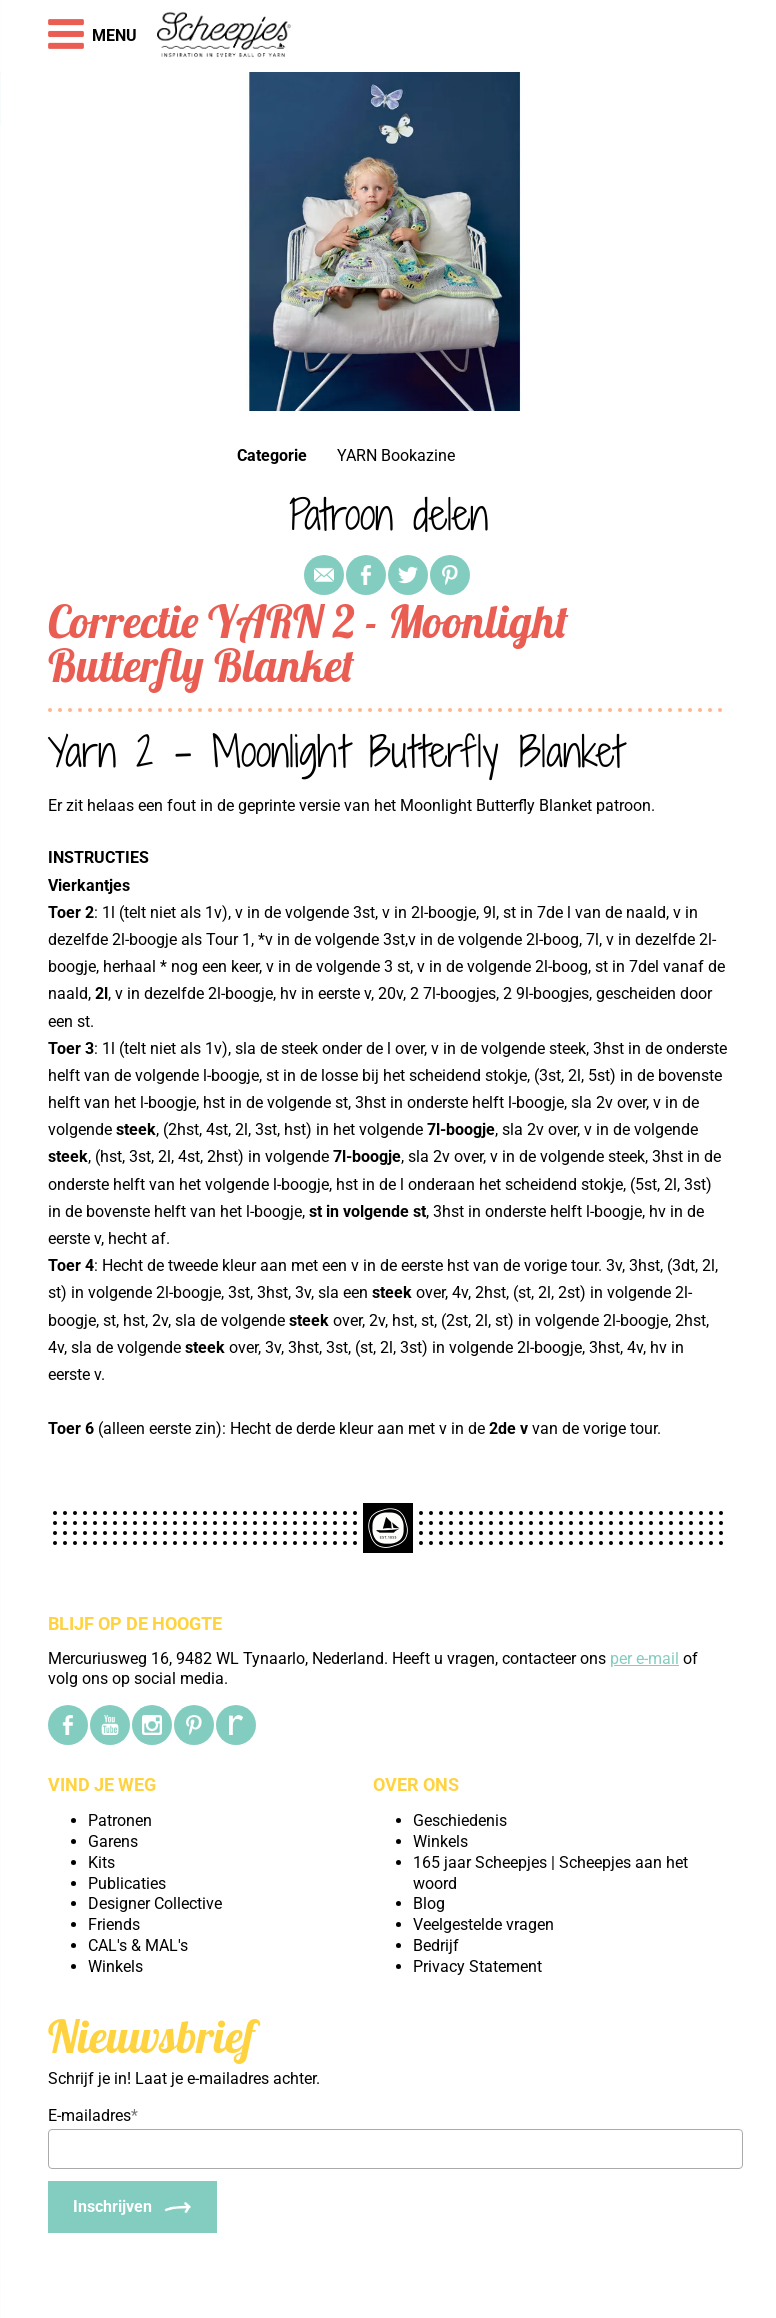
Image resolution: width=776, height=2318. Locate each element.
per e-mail (644, 1658)
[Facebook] (68, 1725)
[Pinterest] (194, 1725)
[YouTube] (110, 1725)
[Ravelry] (236, 1725)
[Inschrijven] (132, 2207)
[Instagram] (152, 1725)
